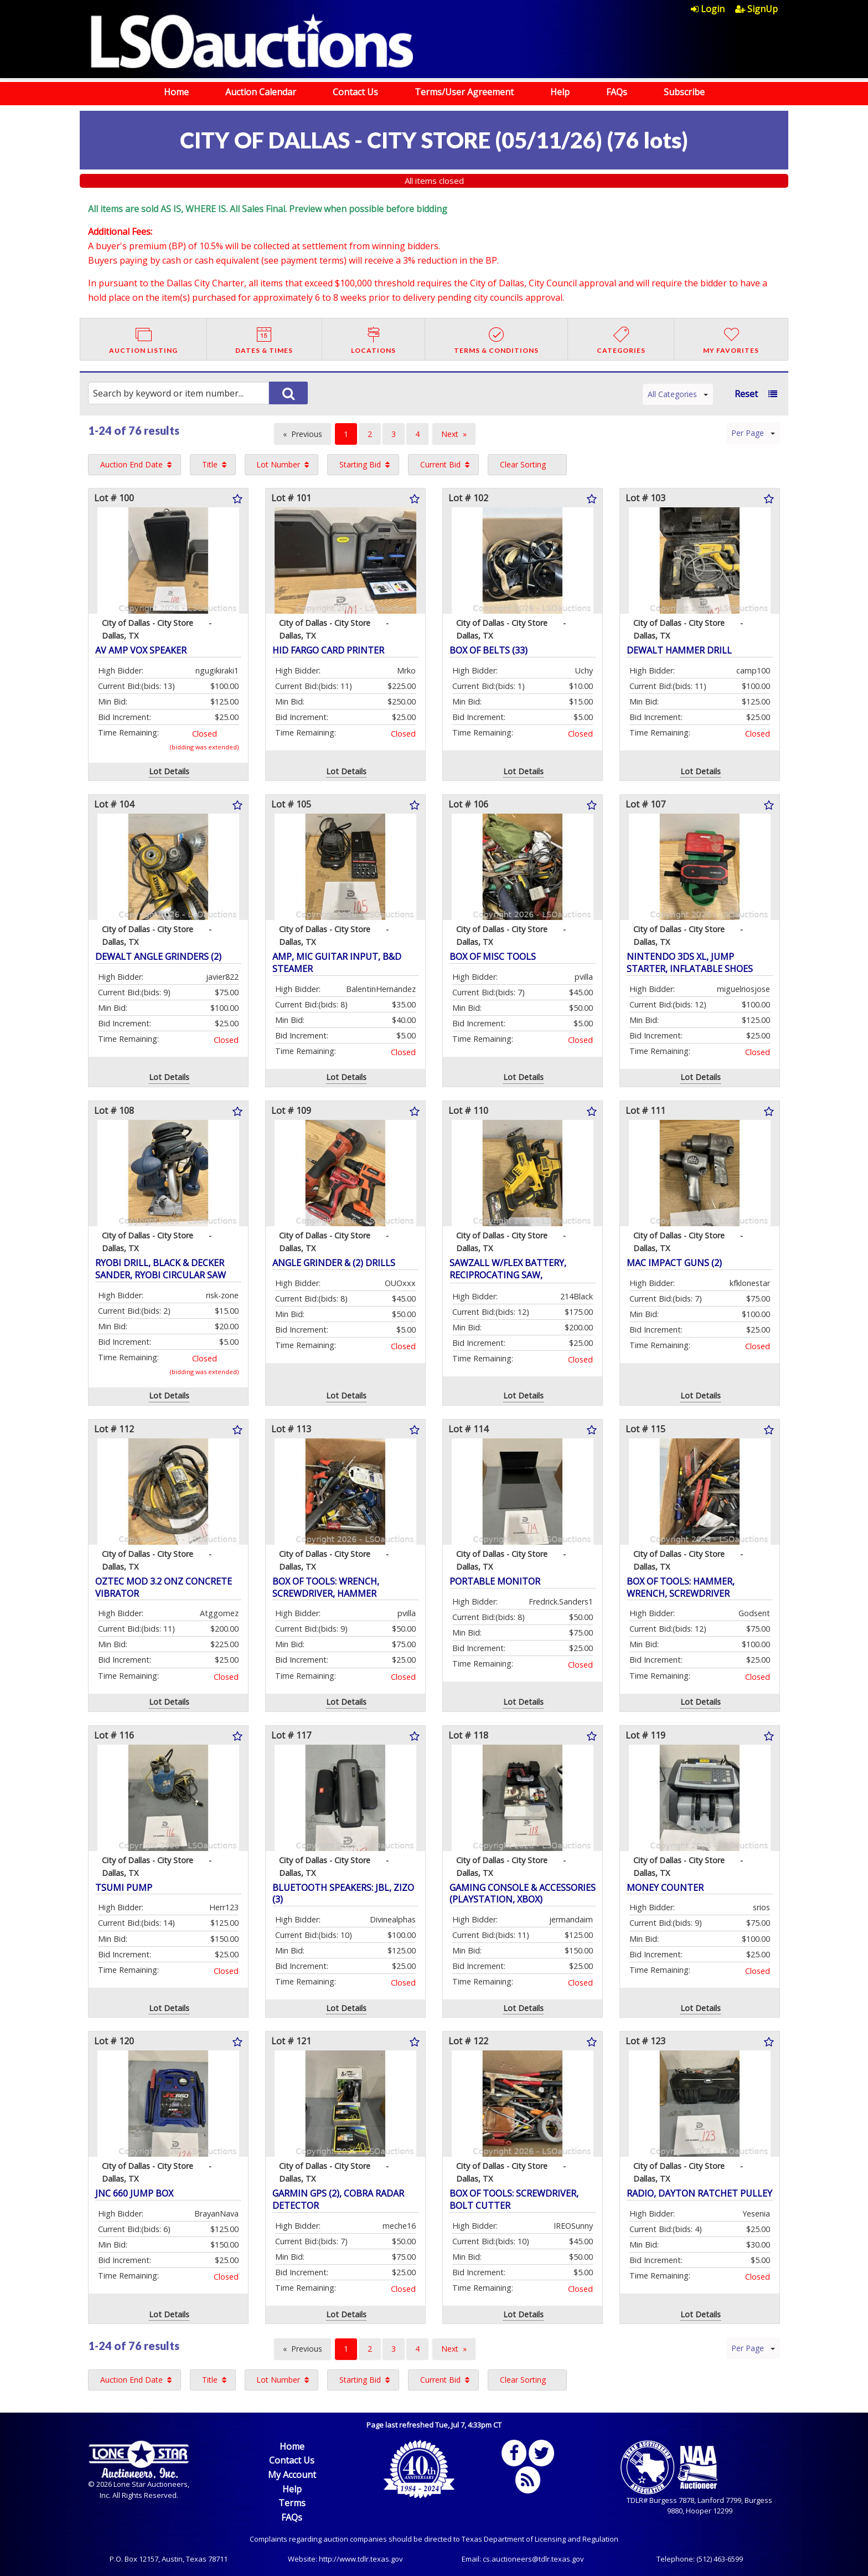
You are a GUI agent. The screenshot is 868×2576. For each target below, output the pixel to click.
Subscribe (684, 92)
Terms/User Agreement (464, 92)
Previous (306, 434)
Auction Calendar (260, 92)
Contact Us (355, 92)
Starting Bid (360, 464)
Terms (292, 2503)
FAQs (616, 92)
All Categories (678, 394)
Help (560, 92)
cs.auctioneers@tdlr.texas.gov (533, 2559)
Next (449, 434)
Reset (746, 394)
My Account (292, 2475)
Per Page (753, 433)
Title (210, 464)
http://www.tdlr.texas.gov (361, 2559)
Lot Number (278, 464)
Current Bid (440, 464)
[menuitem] (713, 8)
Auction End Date (131, 464)
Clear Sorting (523, 464)
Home (176, 92)
